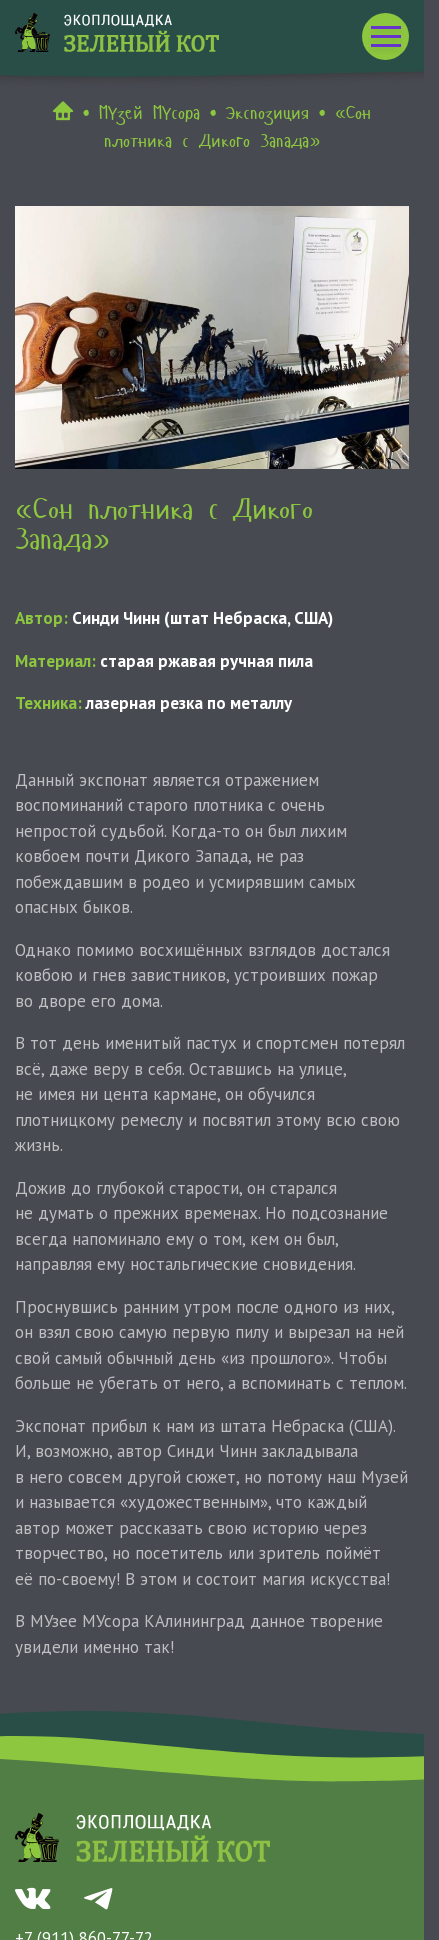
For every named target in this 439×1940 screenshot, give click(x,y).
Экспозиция (267, 113)
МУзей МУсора (149, 113)
